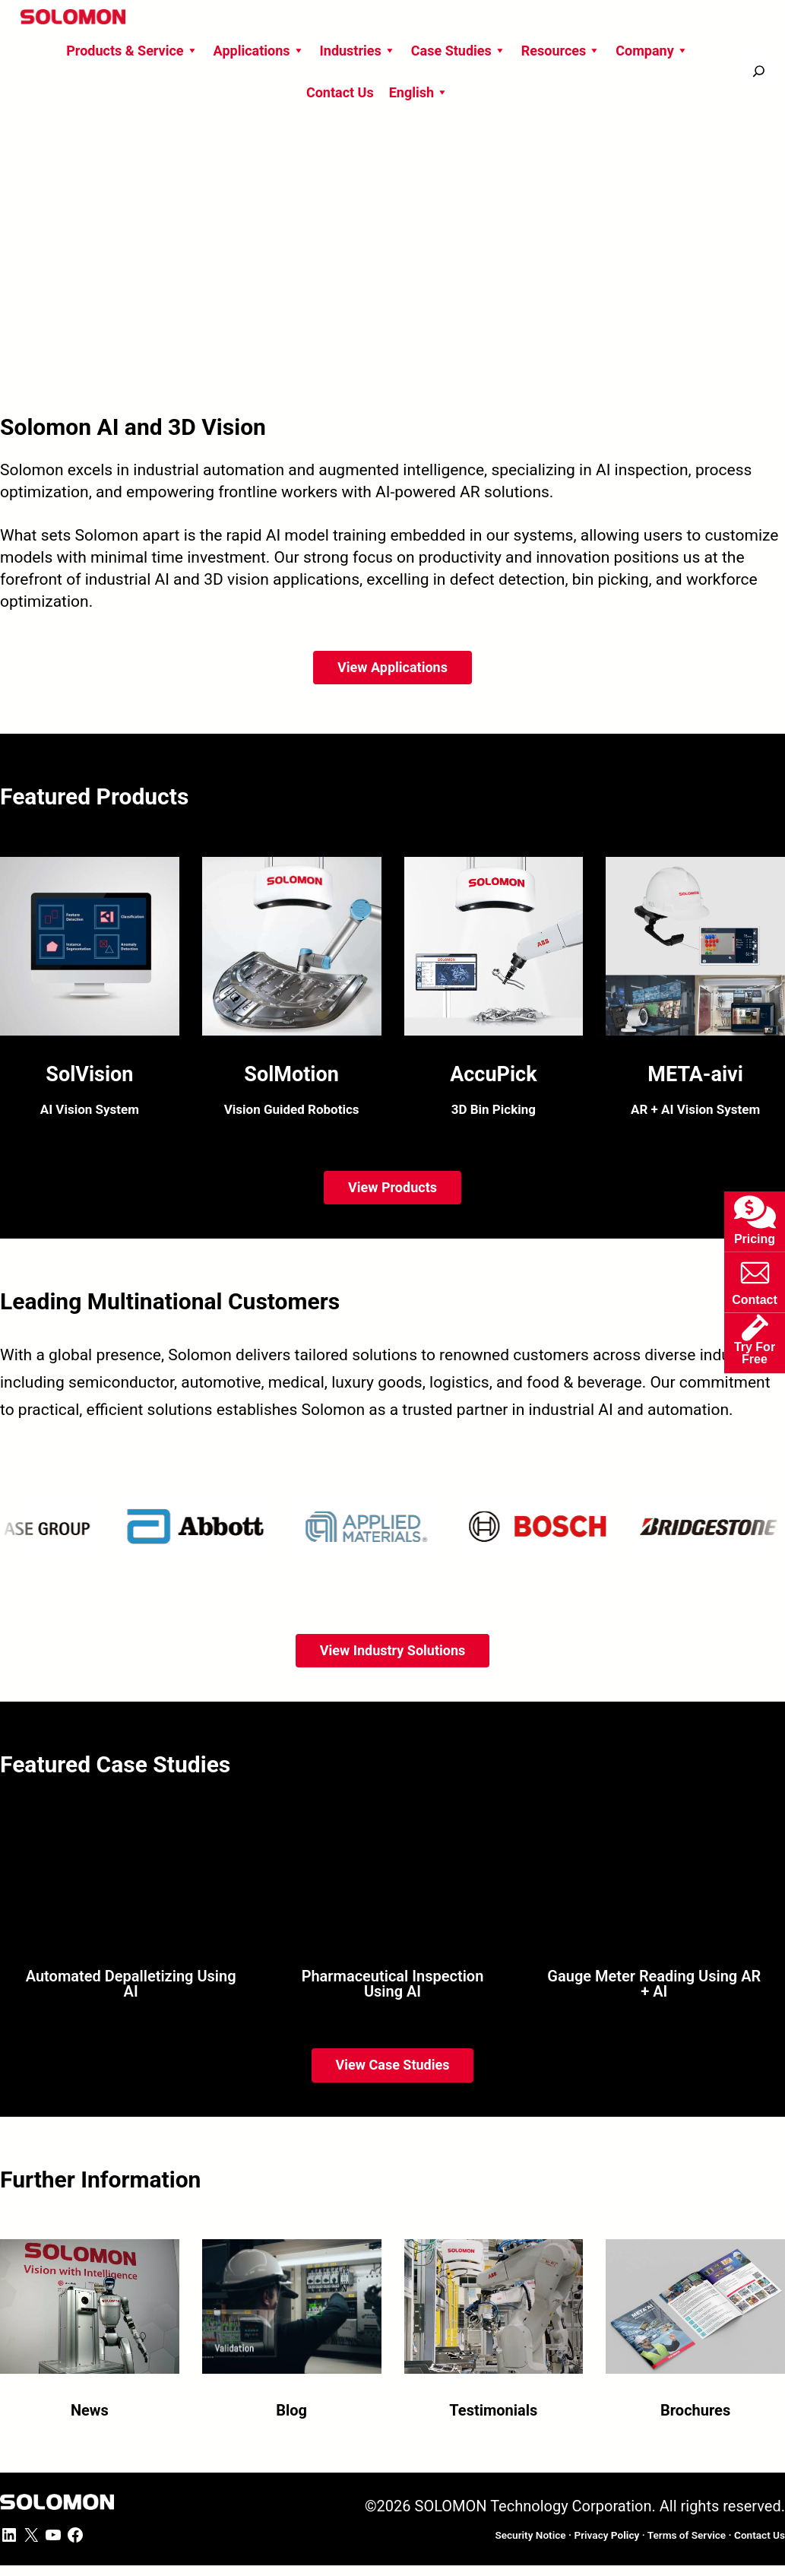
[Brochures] (695, 2321)
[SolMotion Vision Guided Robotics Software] (291, 992)
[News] (89, 2321)
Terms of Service (686, 2535)
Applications (259, 50)
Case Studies (458, 50)
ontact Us (759, 2535)
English (418, 92)
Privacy (606, 2535)
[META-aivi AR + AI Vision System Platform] (695, 992)
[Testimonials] (494, 2321)
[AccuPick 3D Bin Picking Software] (494, 992)
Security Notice (530, 2535)
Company (652, 50)
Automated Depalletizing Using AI (131, 1983)
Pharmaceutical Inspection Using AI (393, 1983)
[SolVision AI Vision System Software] (89, 992)
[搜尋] (759, 71)
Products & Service (132, 50)
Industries (358, 50)
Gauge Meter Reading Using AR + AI (654, 1983)
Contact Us (340, 92)
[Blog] (291, 2321)
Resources (561, 50)
